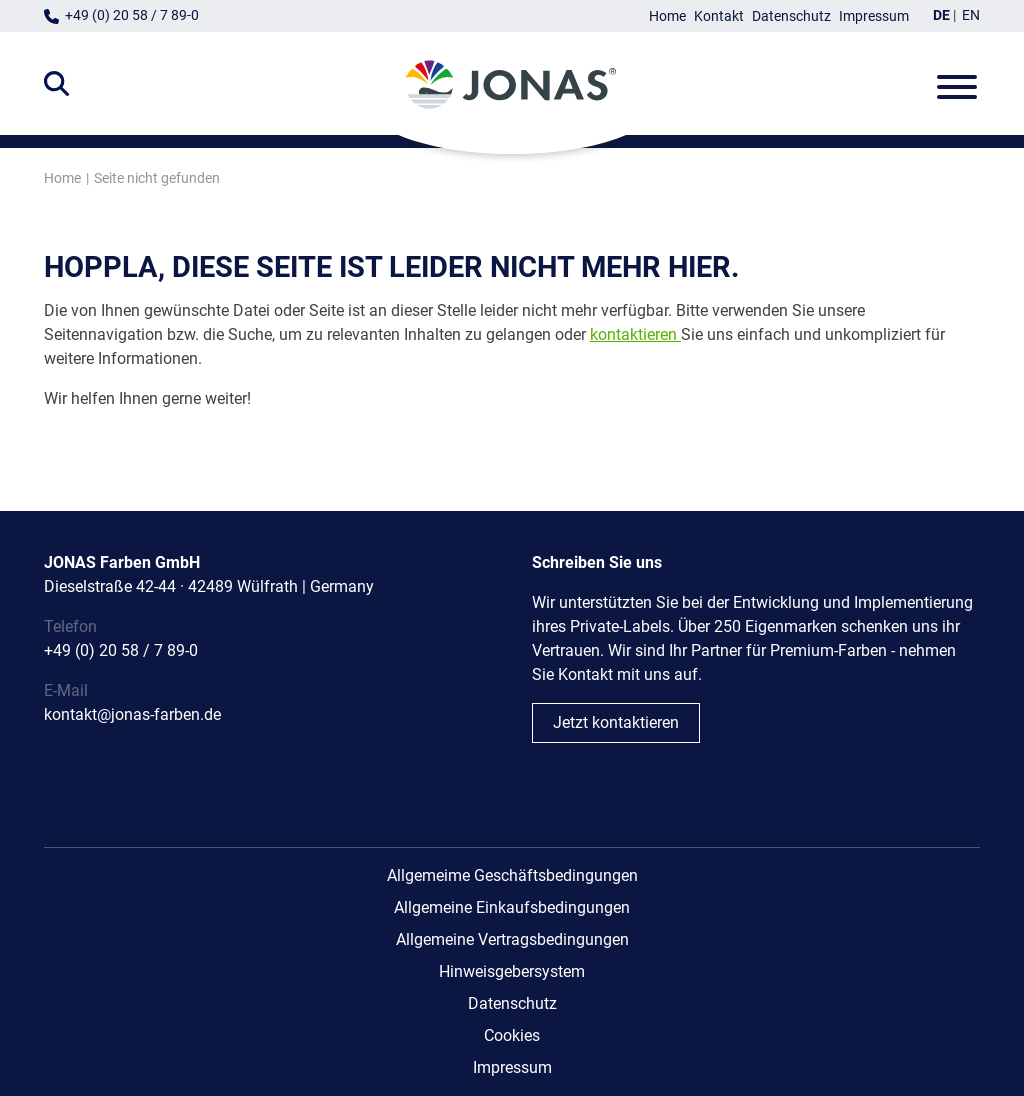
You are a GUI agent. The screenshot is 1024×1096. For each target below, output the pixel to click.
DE (941, 15)
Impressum (874, 16)
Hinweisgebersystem (512, 971)
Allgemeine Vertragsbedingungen (512, 939)
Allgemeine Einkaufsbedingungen (512, 907)
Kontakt (719, 16)
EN (971, 15)
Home (667, 16)
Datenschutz (791, 16)
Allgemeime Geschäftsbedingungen (512, 875)
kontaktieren (633, 334)
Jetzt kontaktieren (616, 722)
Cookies (512, 1035)
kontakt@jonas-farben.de (132, 714)
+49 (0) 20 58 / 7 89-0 (132, 15)
